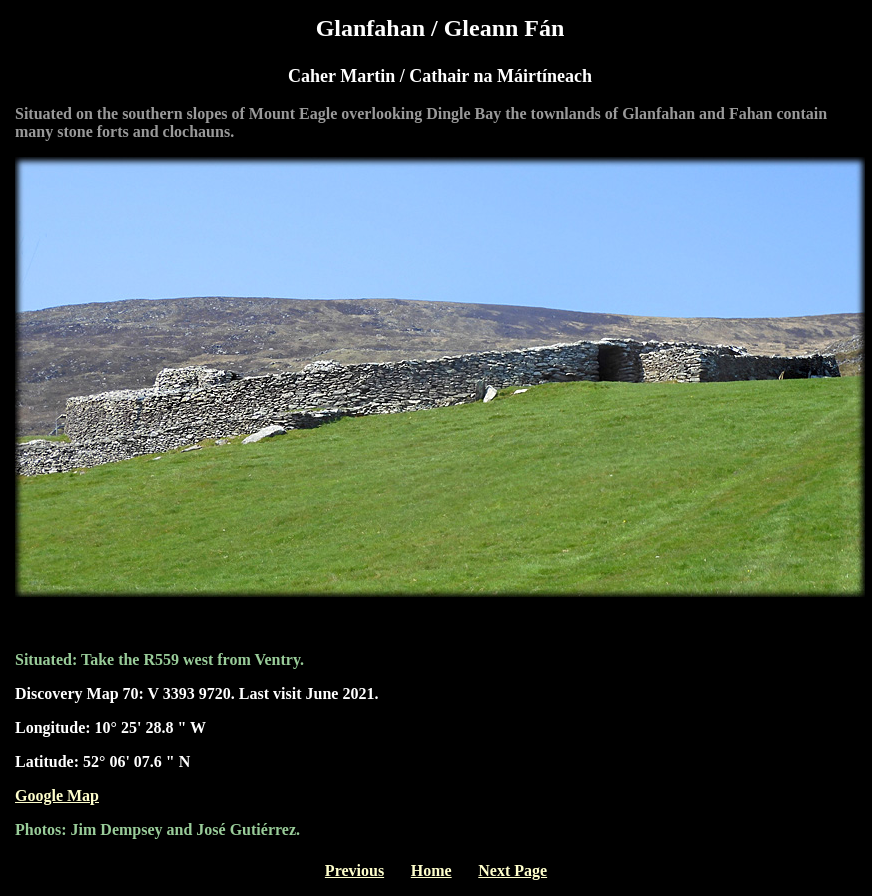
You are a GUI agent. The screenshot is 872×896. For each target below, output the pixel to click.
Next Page (512, 870)
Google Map (57, 795)
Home (431, 870)
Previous (354, 870)
